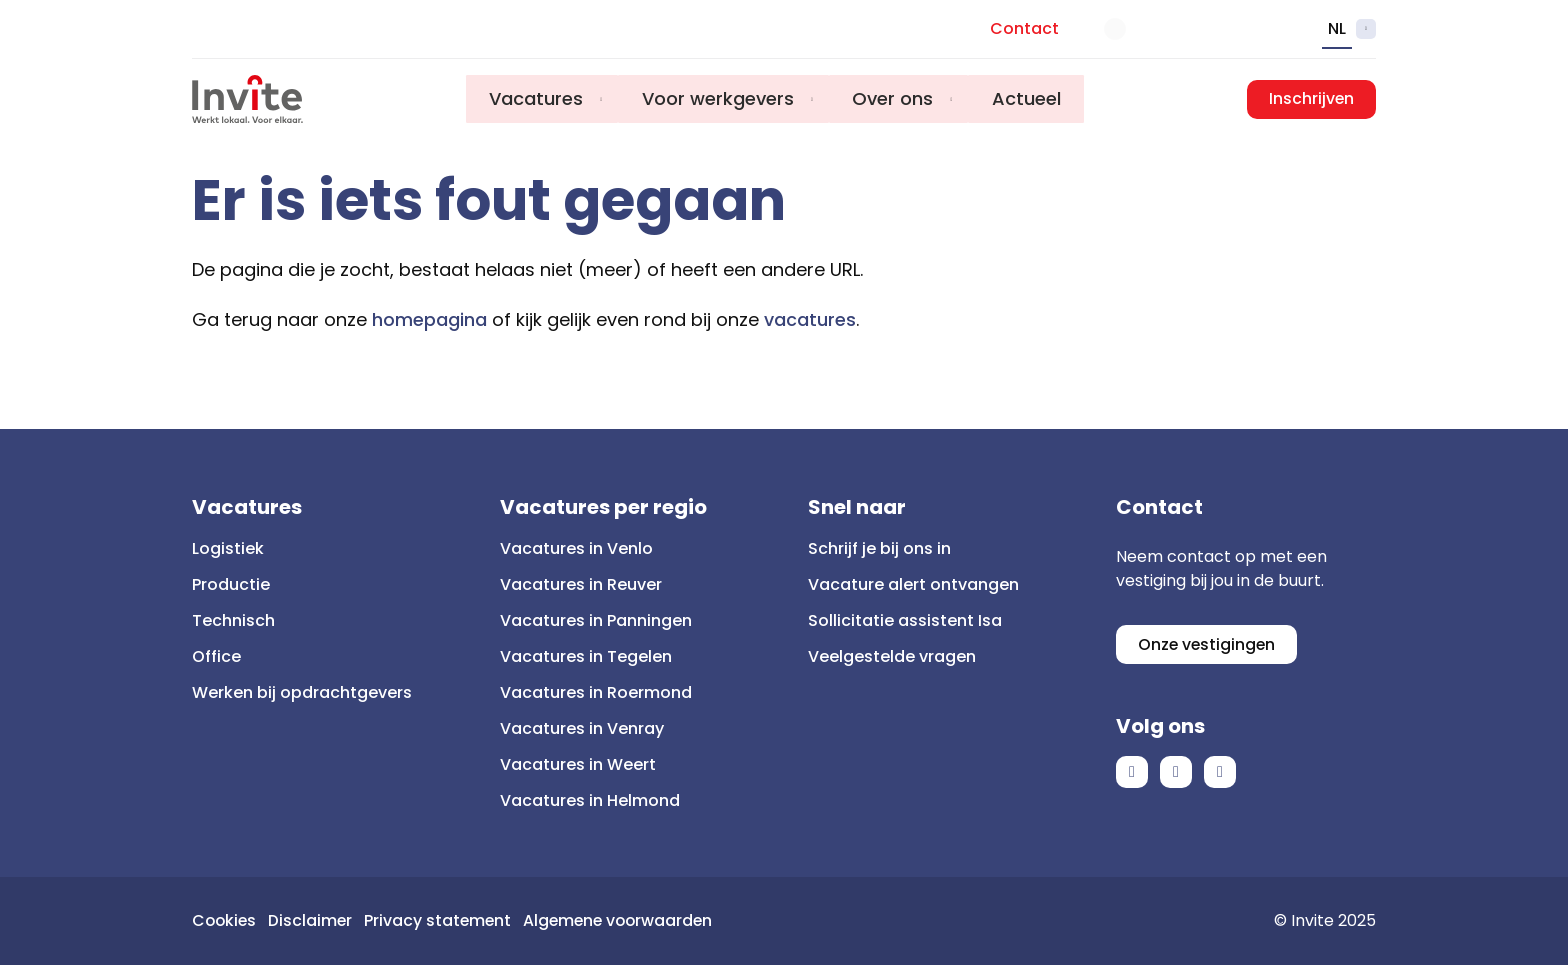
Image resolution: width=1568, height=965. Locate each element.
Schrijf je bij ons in (879, 548)
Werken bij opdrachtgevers (302, 692)
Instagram (1220, 773)
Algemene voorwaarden (626, 920)
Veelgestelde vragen (892, 656)
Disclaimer (313, 920)
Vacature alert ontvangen (913, 584)
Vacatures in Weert (578, 764)
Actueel (1029, 99)
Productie (231, 584)
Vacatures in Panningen (596, 620)
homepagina (429, 319)
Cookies (225, 920)
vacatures (810, 319)
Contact (1024, 28)
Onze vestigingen (1208, 644)
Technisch (233, 620)
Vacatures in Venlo (576, 548)
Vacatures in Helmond (590, 800)
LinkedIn (1176, 773)
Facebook (1132, 773)
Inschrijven (1311, 99)
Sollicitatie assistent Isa (905, 620)
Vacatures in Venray (582, 728)
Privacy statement (442, 920)
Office (216, 656)
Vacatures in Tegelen (586, 656)
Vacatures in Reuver (581, 584)
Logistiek (228, 548)
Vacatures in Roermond (596, 692)
